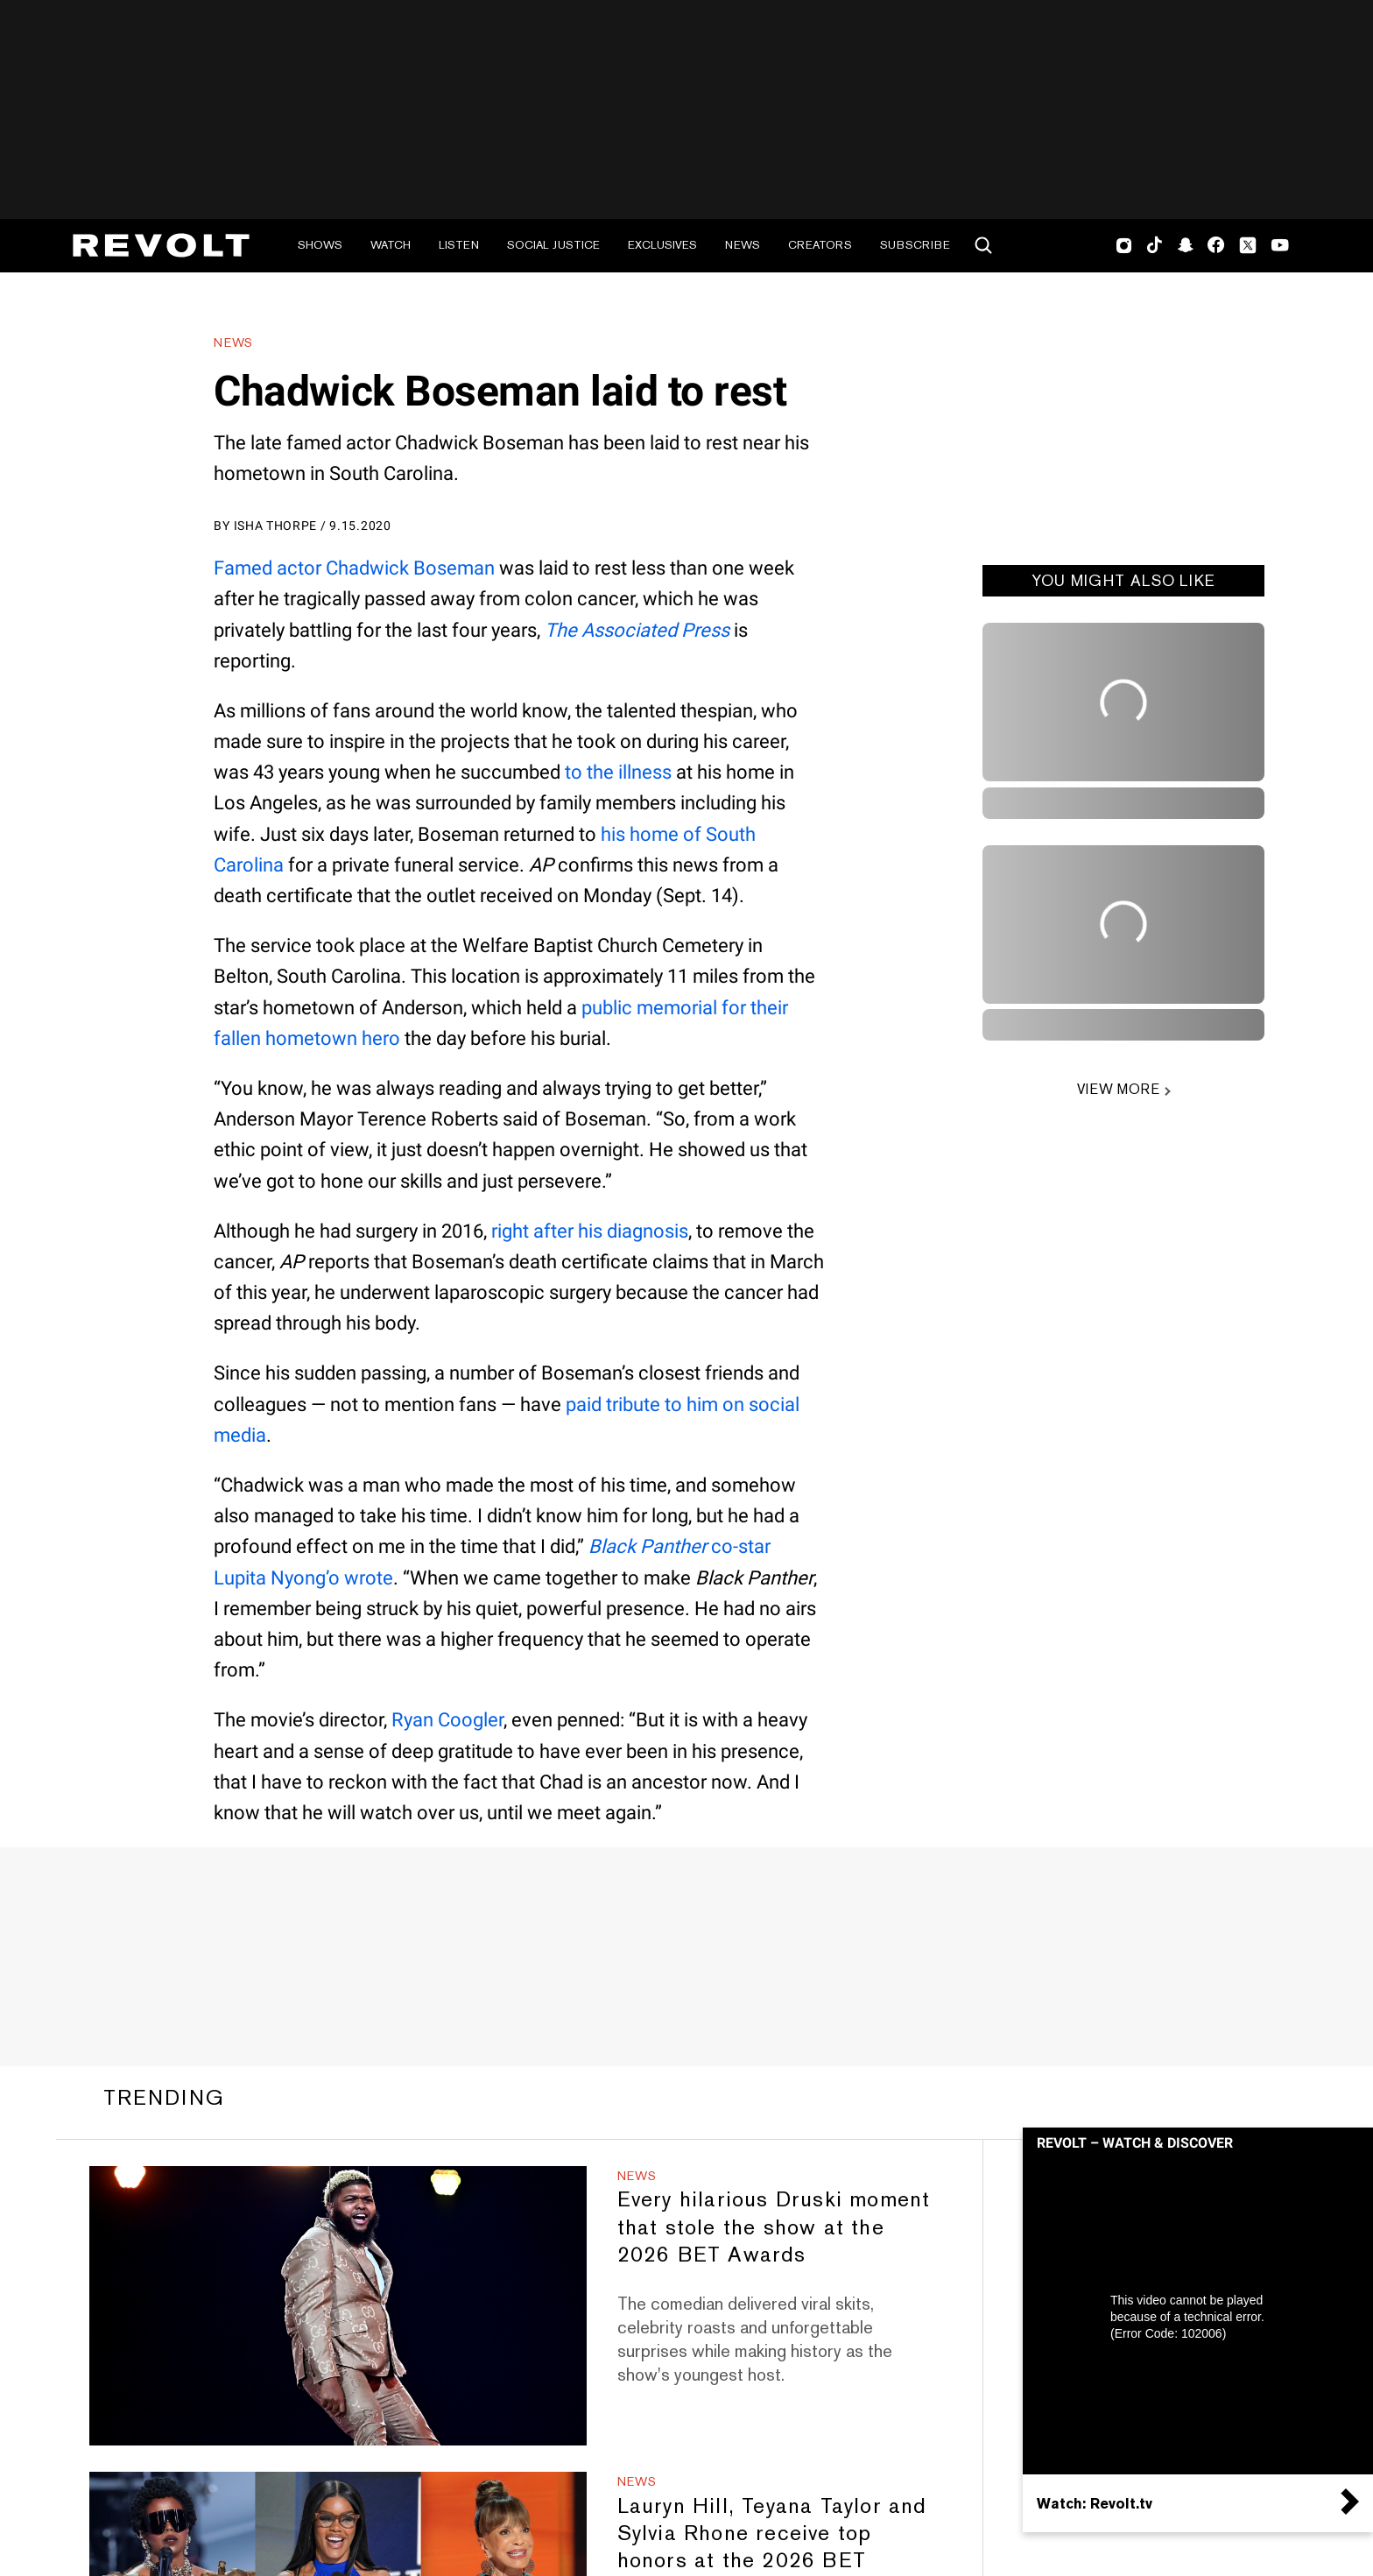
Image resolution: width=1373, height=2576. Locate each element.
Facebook (1216, 245)
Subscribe (915, 244)
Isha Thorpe (276, 526)
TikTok (1154, 245)
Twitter (1247, 245)
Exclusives (662, 244)
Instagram (1124, 245)
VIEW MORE (1118, 1089)
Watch (390, 244)
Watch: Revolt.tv (1094, 2503)
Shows (320, 244)
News (742, 244)
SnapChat (1185, 245)
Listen (459, 244)
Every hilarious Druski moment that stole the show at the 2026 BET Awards (774, 2226)
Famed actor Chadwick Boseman (354, 568)
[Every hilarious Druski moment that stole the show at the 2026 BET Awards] (337, 2305)
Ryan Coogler (447, 1720)
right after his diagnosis (589, 1231)
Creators (820, 244)
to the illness (618, 772)
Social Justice (553, 244)
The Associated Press (637, 630)
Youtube (1280, 247)
